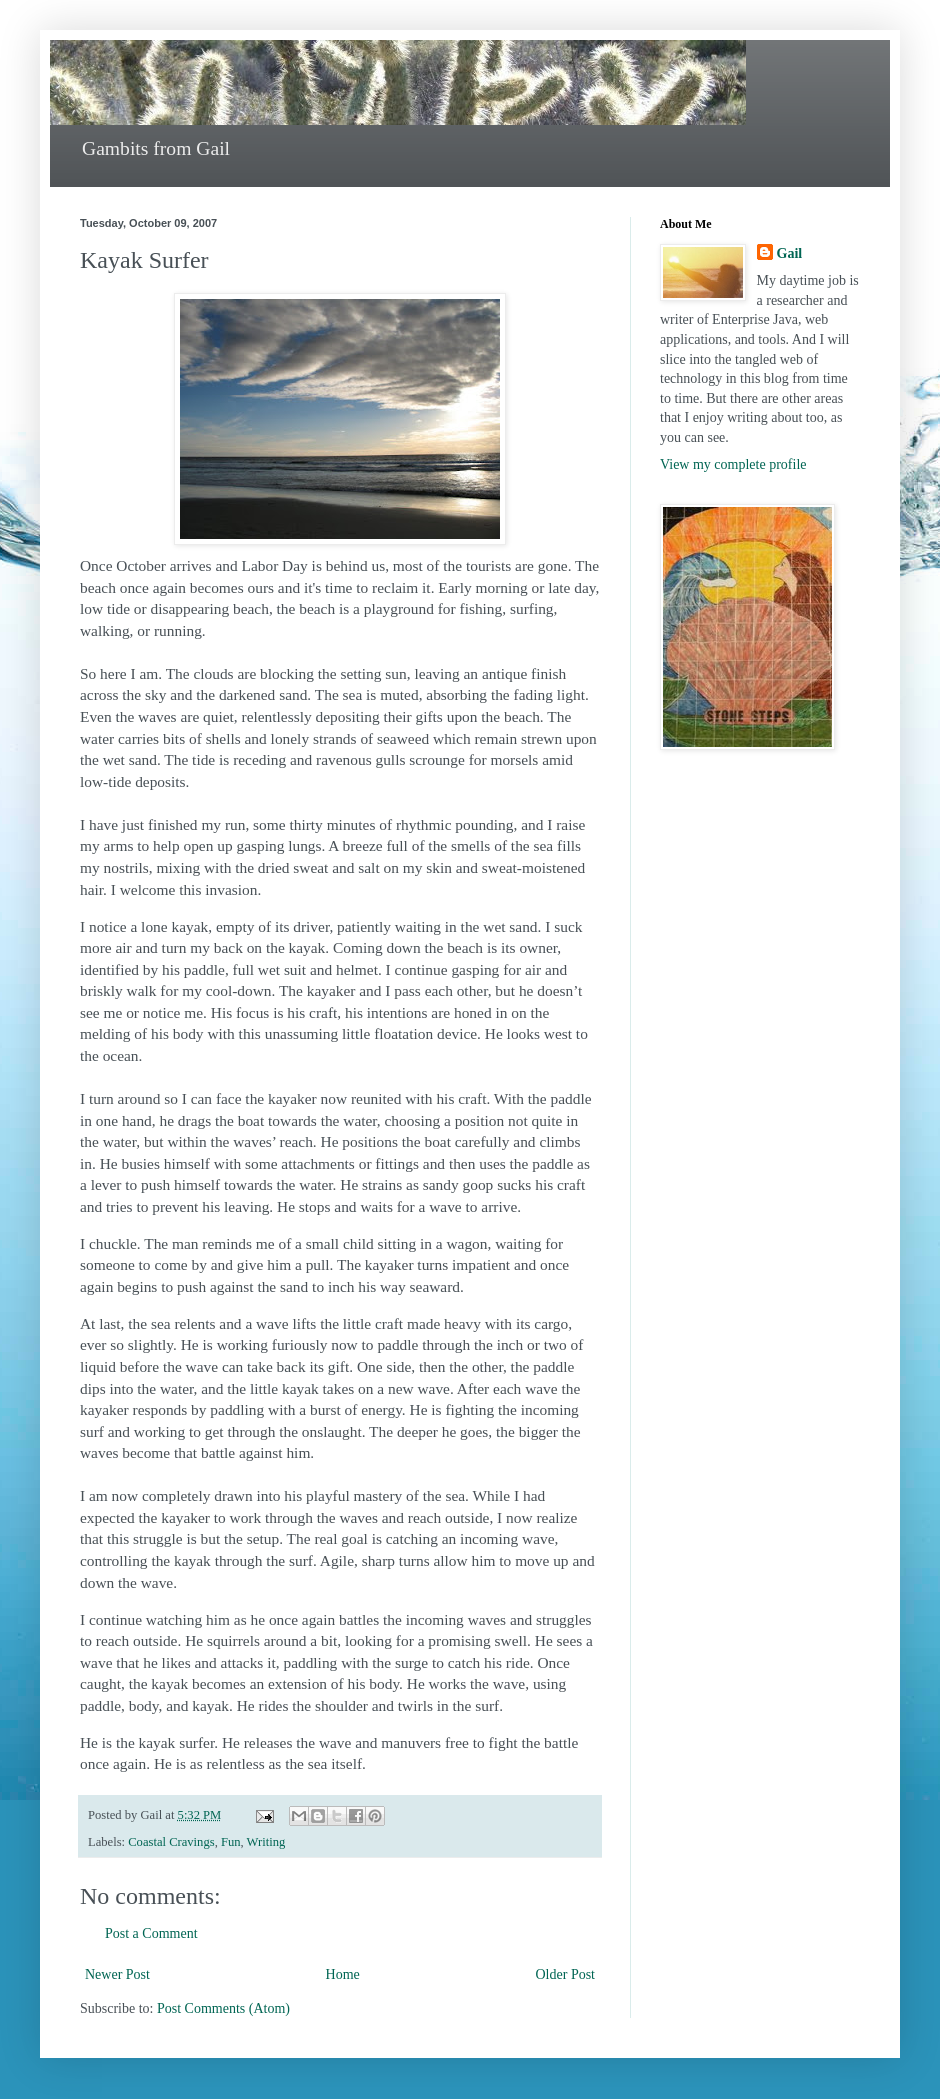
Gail (790, 253)
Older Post (566, 1974)
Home (343, 1974)
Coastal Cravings (171, 1842)
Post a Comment (151, 1933)
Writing (266, 1842)
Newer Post (117, 1974)
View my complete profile (733, 464)
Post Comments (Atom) (223, 2008)
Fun (231, 1842)
